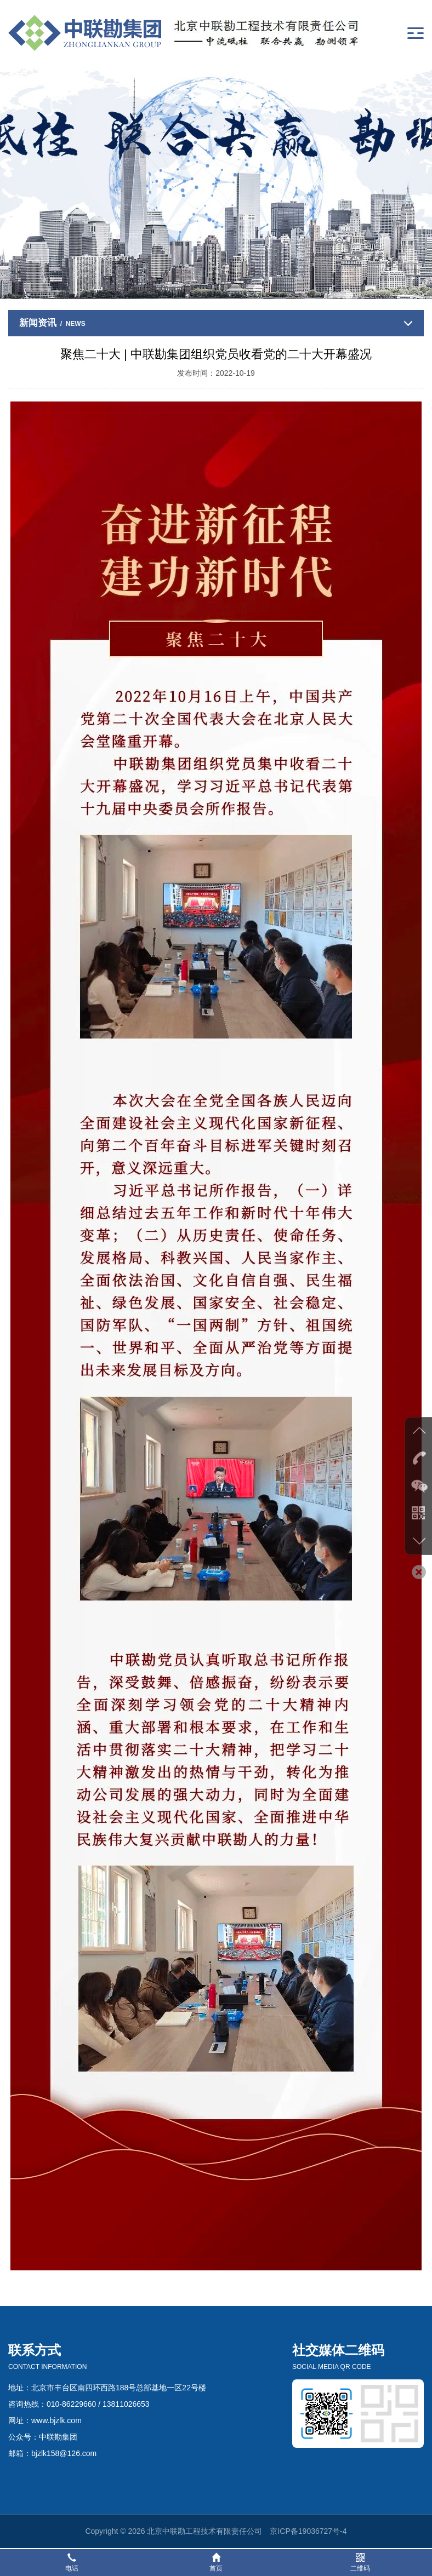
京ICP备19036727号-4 (308, 2531)
